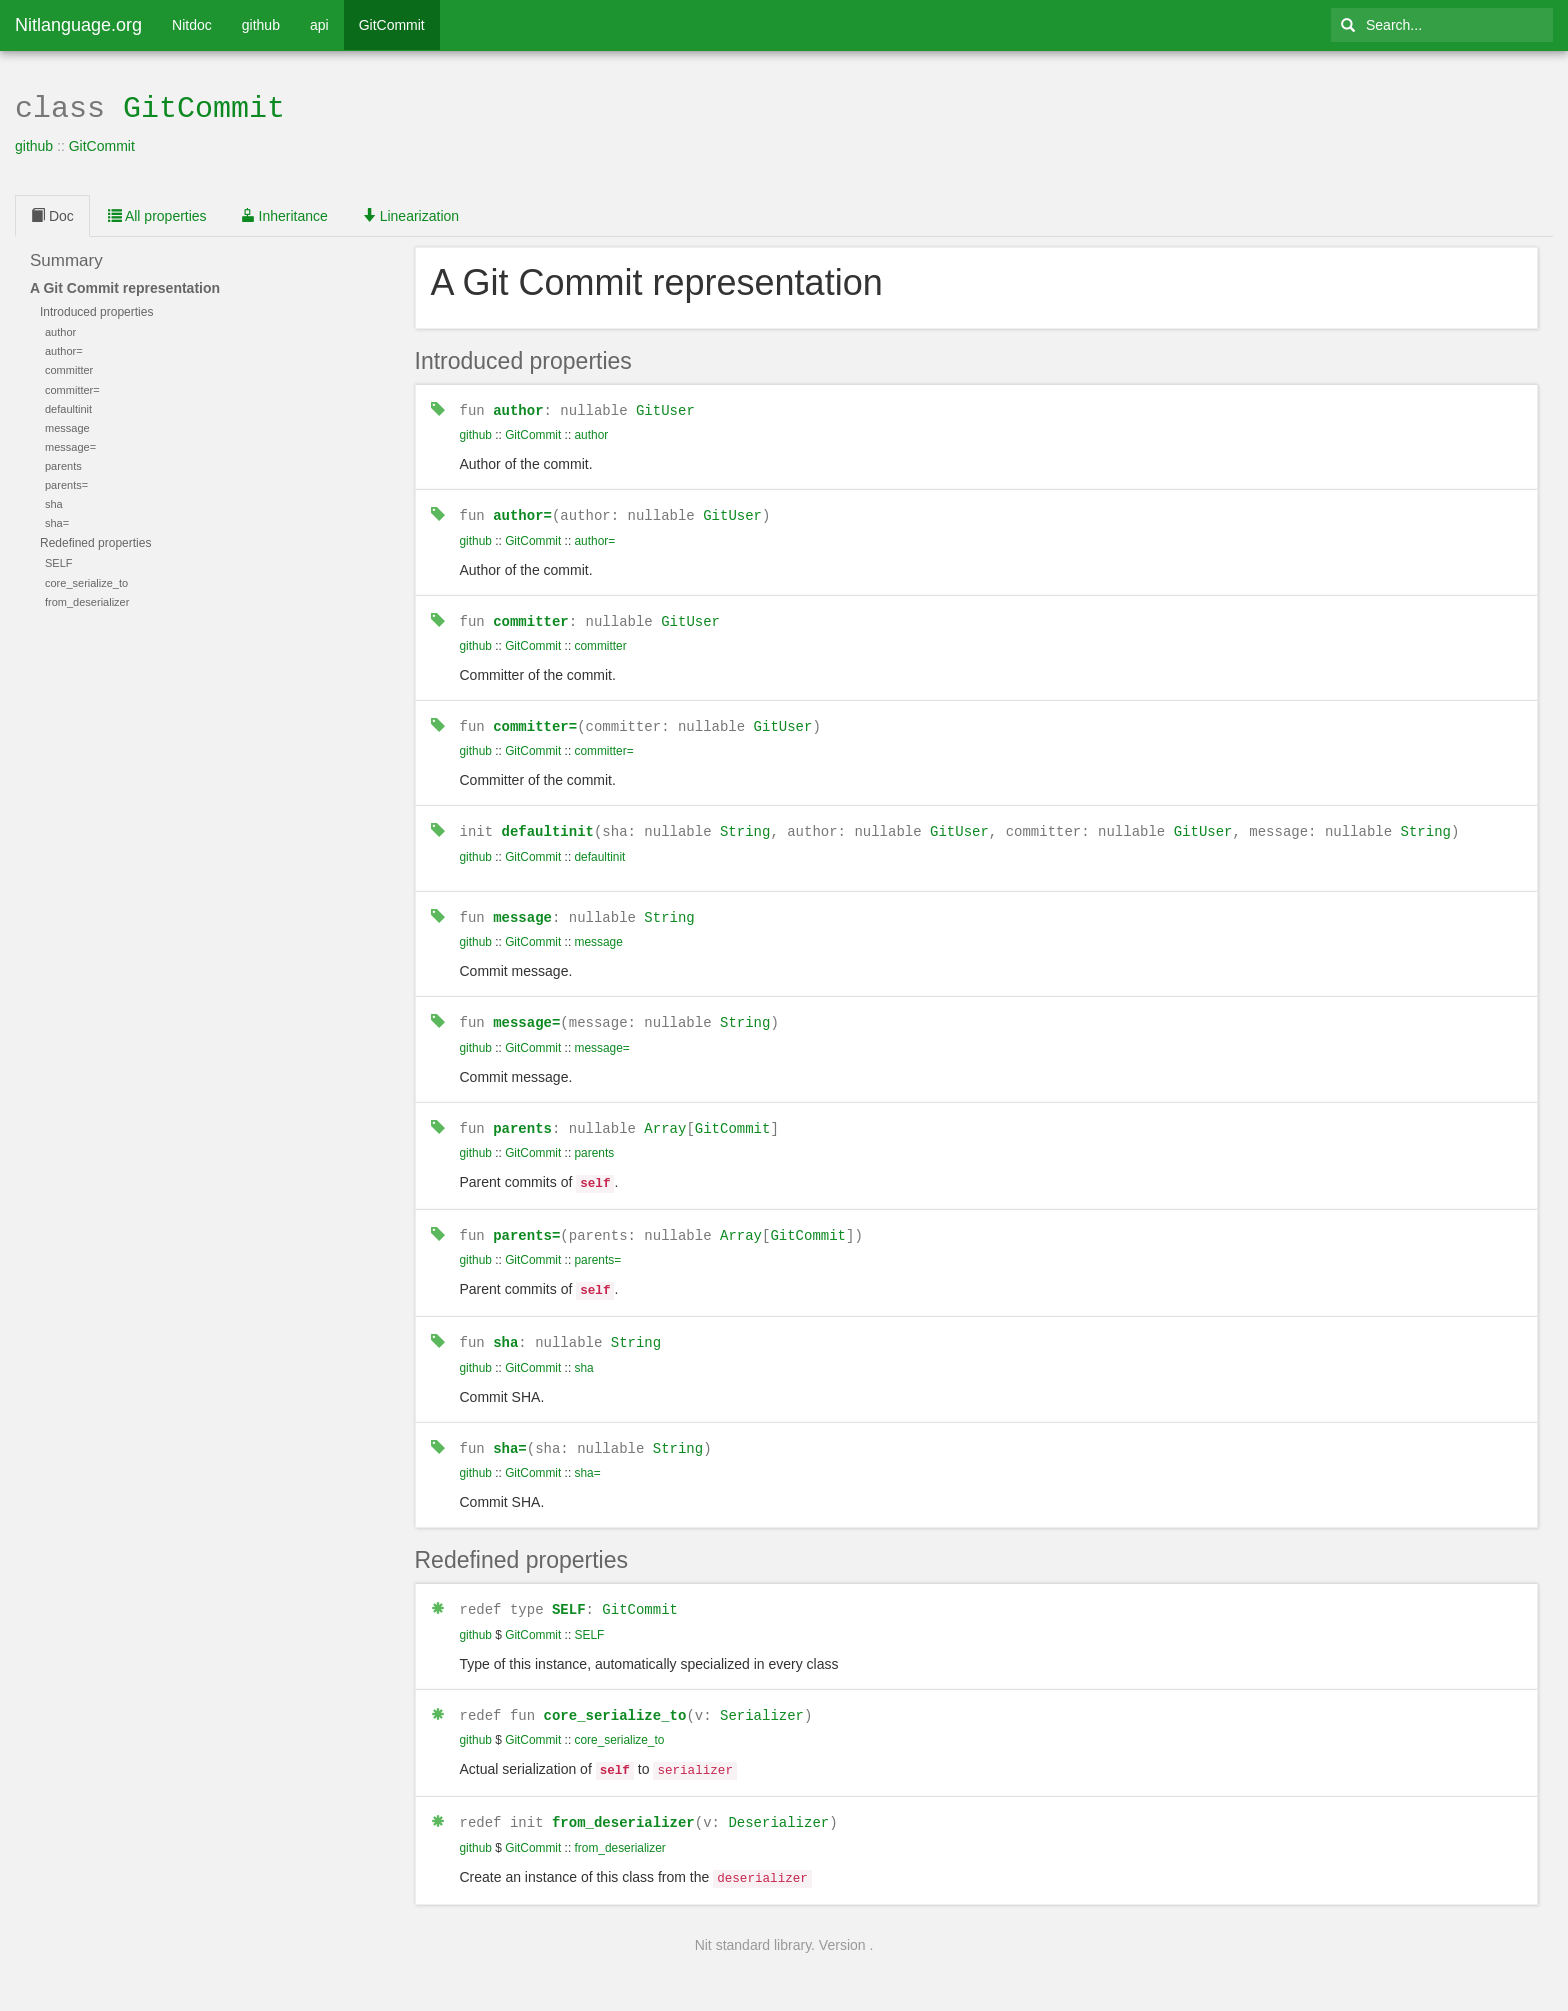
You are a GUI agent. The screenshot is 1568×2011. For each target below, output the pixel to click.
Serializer (762, 1696)
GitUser (665, 407)
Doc (52, 214)
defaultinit (548, 824)
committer (531, 616)
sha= (510, 1431)
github (261, 25)
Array (665, 1118)
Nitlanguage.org (78, 25)
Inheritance (284, 214)
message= (526, 1013)
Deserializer (778, 1800)
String (745, 824)
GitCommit (392, 25)
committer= (535, 720)
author (518, 407)
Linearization (410, 214)
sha (505, 1326)
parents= (526, 1222)
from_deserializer (623, 1800)
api (319, 25)
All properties (157, 214)
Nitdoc (192, 25)
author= (522, 511)
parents (522, 1118)
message (522, 909)
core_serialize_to (615, 1696)
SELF (569, 1591)
